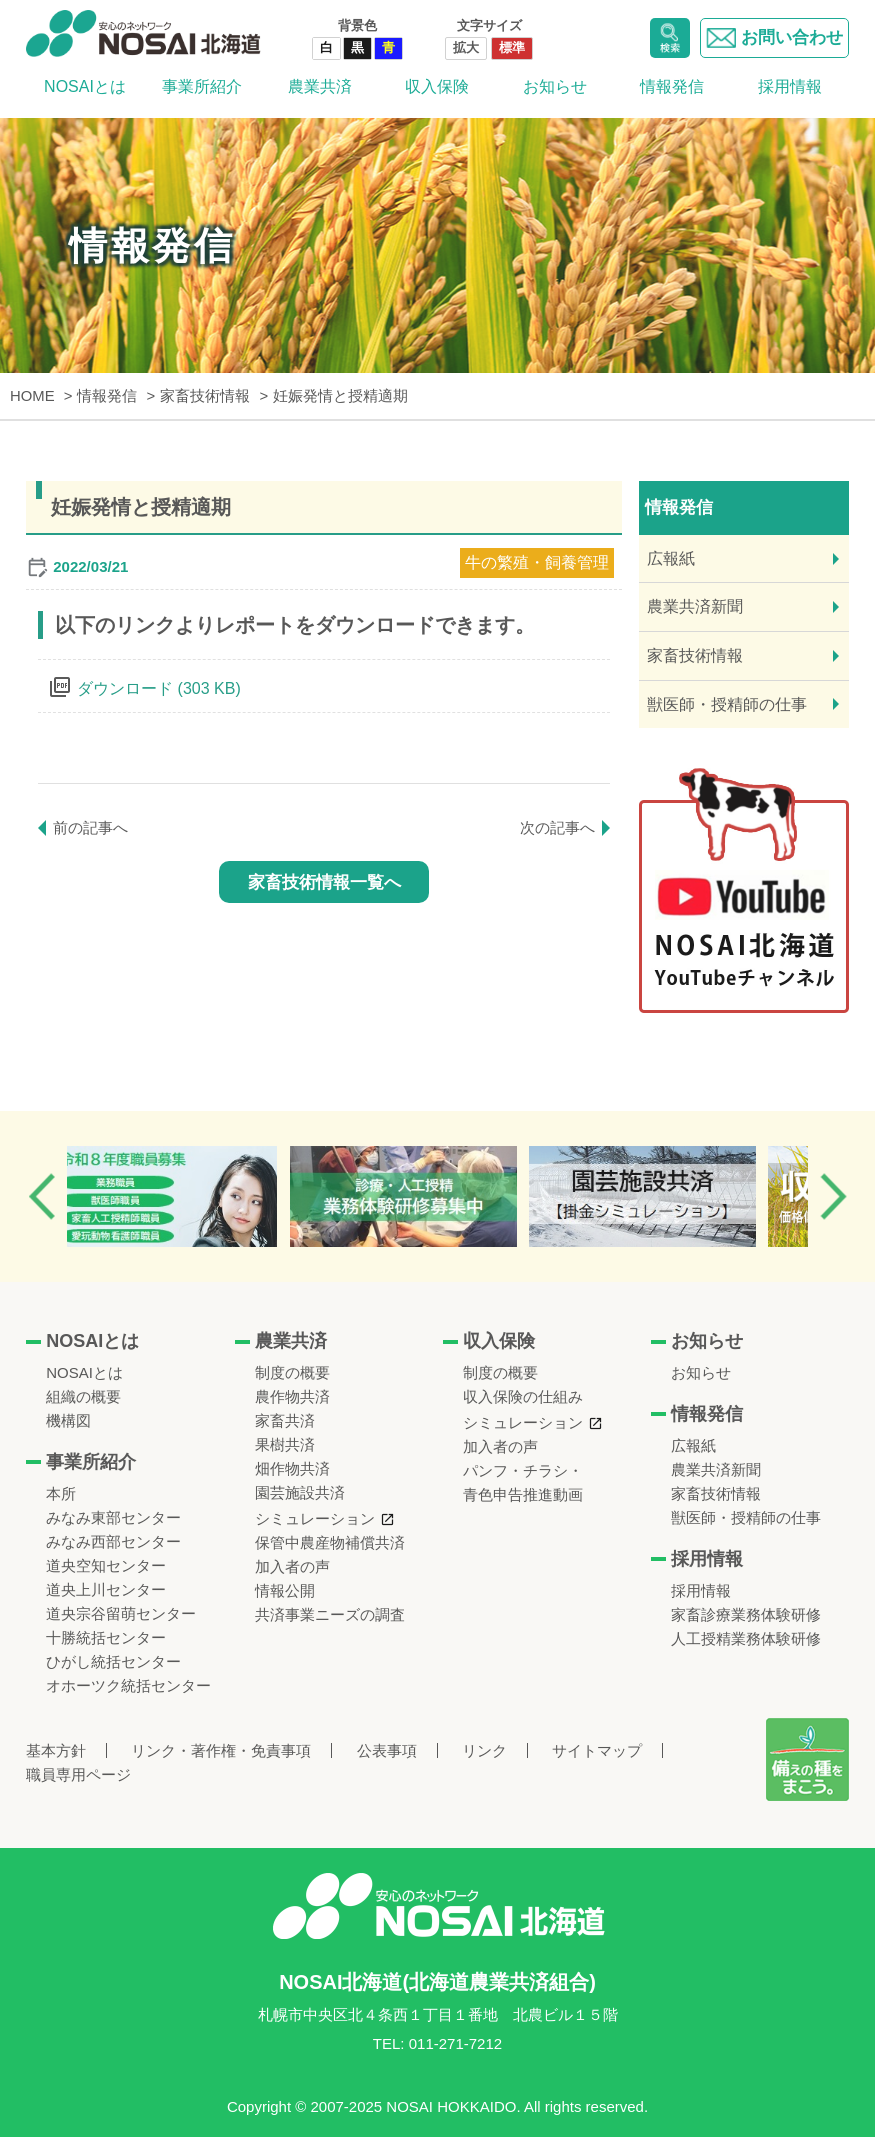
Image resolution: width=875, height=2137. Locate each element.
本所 (61, 1493)
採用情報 (790, 86)
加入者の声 (292, 1566)
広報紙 (671, 558)
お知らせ (555, 86)
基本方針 (56, 1750)
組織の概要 (83, 1396)
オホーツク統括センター (128, 1685)
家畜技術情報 (695, 655)
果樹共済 (285, 1444)
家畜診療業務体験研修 (746, 1614)
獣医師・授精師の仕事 (727, 704)
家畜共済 (285, 1420)
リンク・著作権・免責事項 (221, 1750)
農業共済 (320, 86)
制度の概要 (292, 1372)
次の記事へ (557, 827)
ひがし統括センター (113, 1661)
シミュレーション (315, 1518)
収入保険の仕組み (523, 1396)
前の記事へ (90, 827)
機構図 (68, 1420)
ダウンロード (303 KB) (159, 688)
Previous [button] (42, 1196)
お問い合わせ (774, 38)
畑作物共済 (292, 1468)
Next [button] (833, 1196)
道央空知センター (106, 1565)
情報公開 (285, 1590)
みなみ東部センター (113, 1517)
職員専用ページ (78, 1774)
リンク (484, 1750)
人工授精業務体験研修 (746, 1638)
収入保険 (437, 86)
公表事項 (387, 1750)
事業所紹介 (202, 86)
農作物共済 (292, 1396)
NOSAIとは (85, 86)
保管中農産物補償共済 (330, 1542)
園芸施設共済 (300, 1492)
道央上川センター (106, 1589)
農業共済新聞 (695, 606)
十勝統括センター (106, 1637)
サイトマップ (597, 1750)
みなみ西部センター (113, 1541)
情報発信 (672, 86)
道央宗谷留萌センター (121, 1613)
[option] (190, 1196)
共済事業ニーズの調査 (330, 1614)
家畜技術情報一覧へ (324, 882)
